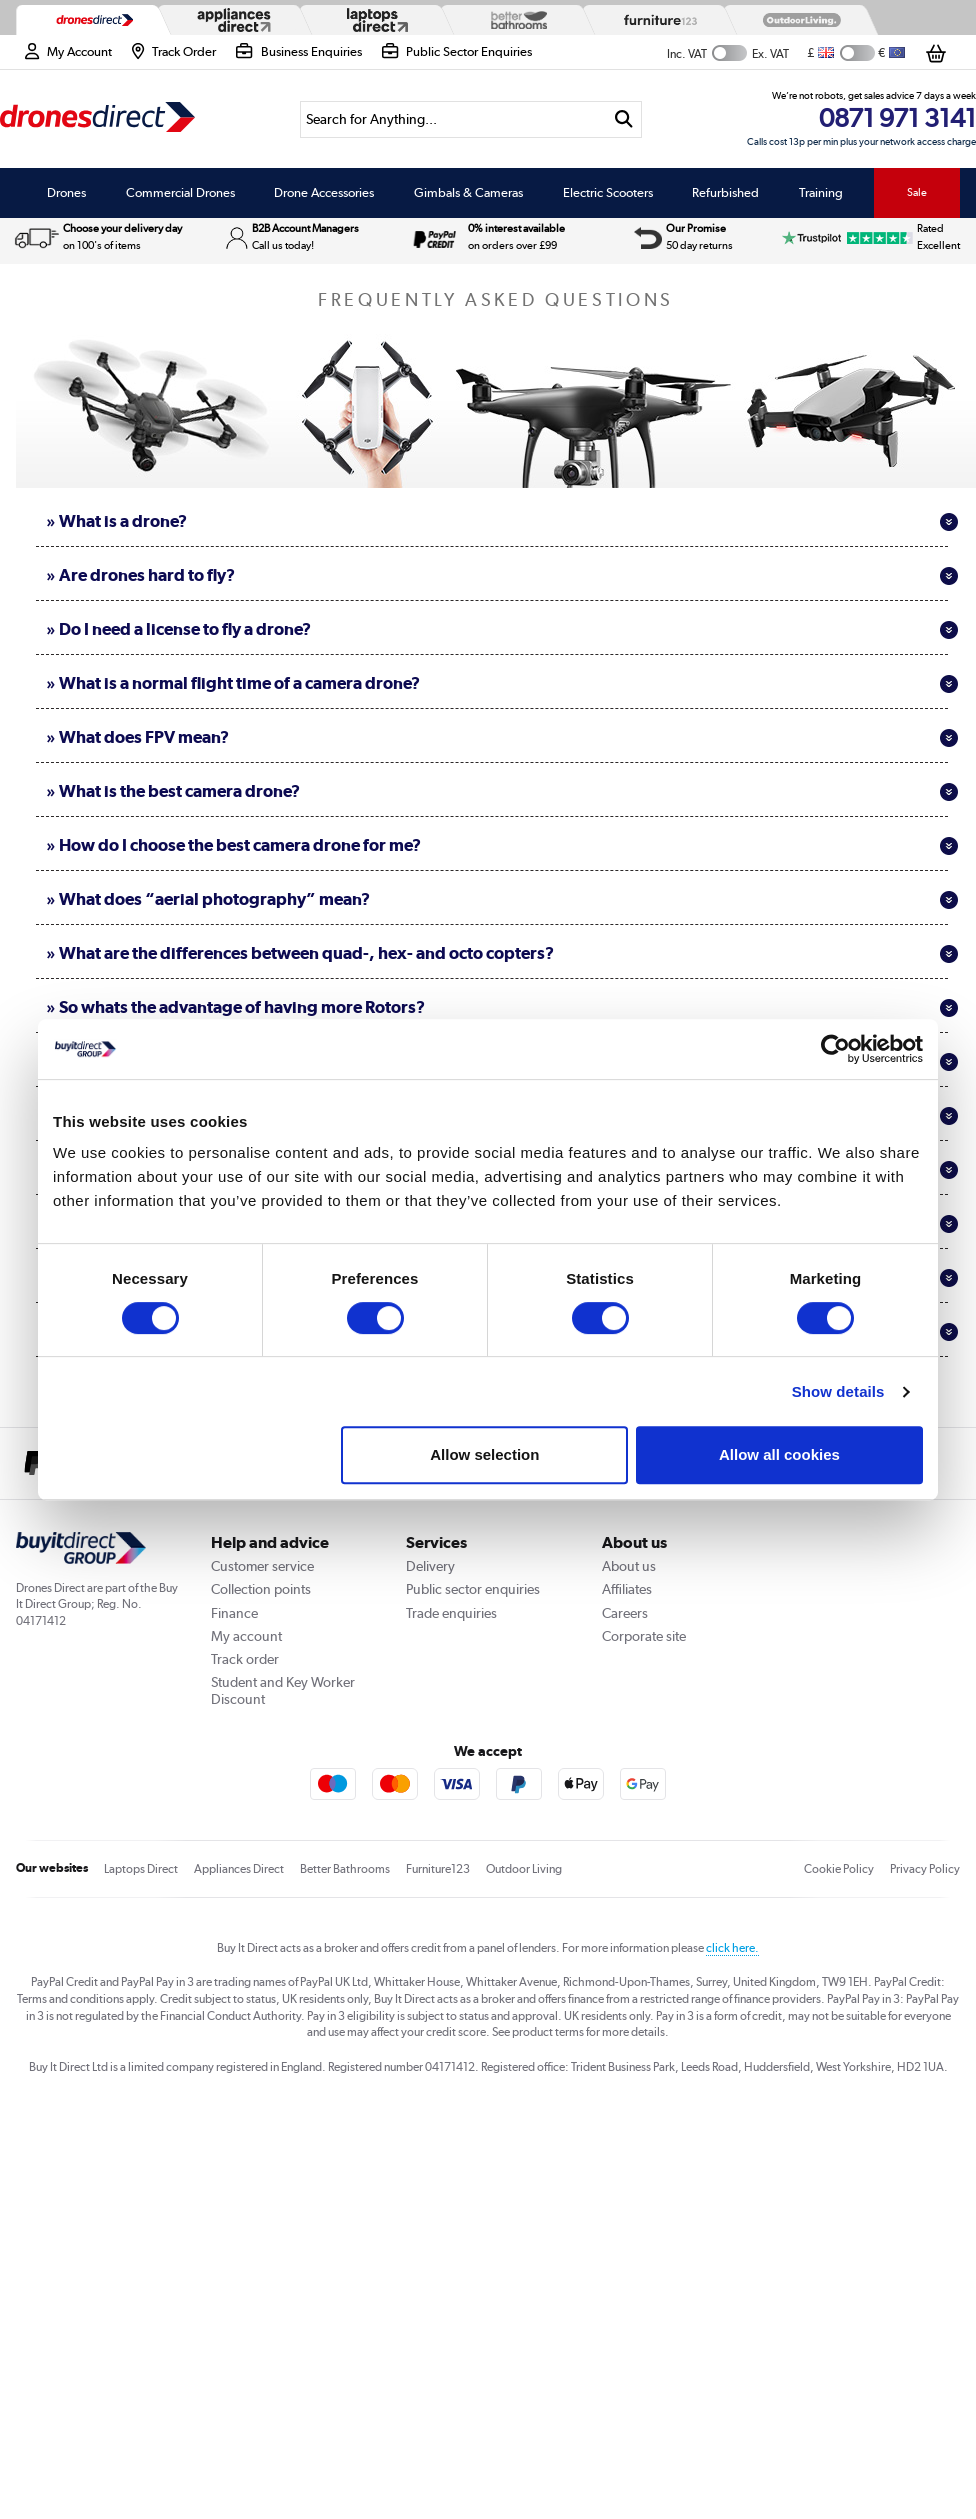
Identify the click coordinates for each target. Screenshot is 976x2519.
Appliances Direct (239, 1869)
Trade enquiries (451, 1613)
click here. (732, 1948)
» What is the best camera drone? (502, 791)
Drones (66, 192)
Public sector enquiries (473, 1589)
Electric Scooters (608, 192)
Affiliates (627, 1589)
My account (246, 1636)
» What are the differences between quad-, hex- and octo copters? (502, 953)
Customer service (262, 1566)
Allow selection (484, 1454)
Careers (625, 1613)
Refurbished (725, 192)
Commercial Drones (180, 192)
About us (629, 1566)
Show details (838, 1391)
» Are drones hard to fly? (502, 575)
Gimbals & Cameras (468, 192)
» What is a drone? (502, 521)
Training (821, 192)
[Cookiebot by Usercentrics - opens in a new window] (835, 1049)
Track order (245, 1659)
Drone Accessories (324, 192)
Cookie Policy (839, 1869)
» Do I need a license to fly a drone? (502, 629)
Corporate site (644, 1636)
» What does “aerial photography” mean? (502, 899)
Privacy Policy (925, 1869)
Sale (917, 192)
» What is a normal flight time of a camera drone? (502, 683)
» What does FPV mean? (502, 737)
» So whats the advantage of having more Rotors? (502, 1007)
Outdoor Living (524, 1869)
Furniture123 (438, 1869)
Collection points (261, 1589)
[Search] (453, 119)
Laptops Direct (141, 1869)
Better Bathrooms (345, 1869)
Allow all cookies (779, 1454)
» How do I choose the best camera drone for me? (502, 845)
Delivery (430, 1566)
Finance (234, 1613)
